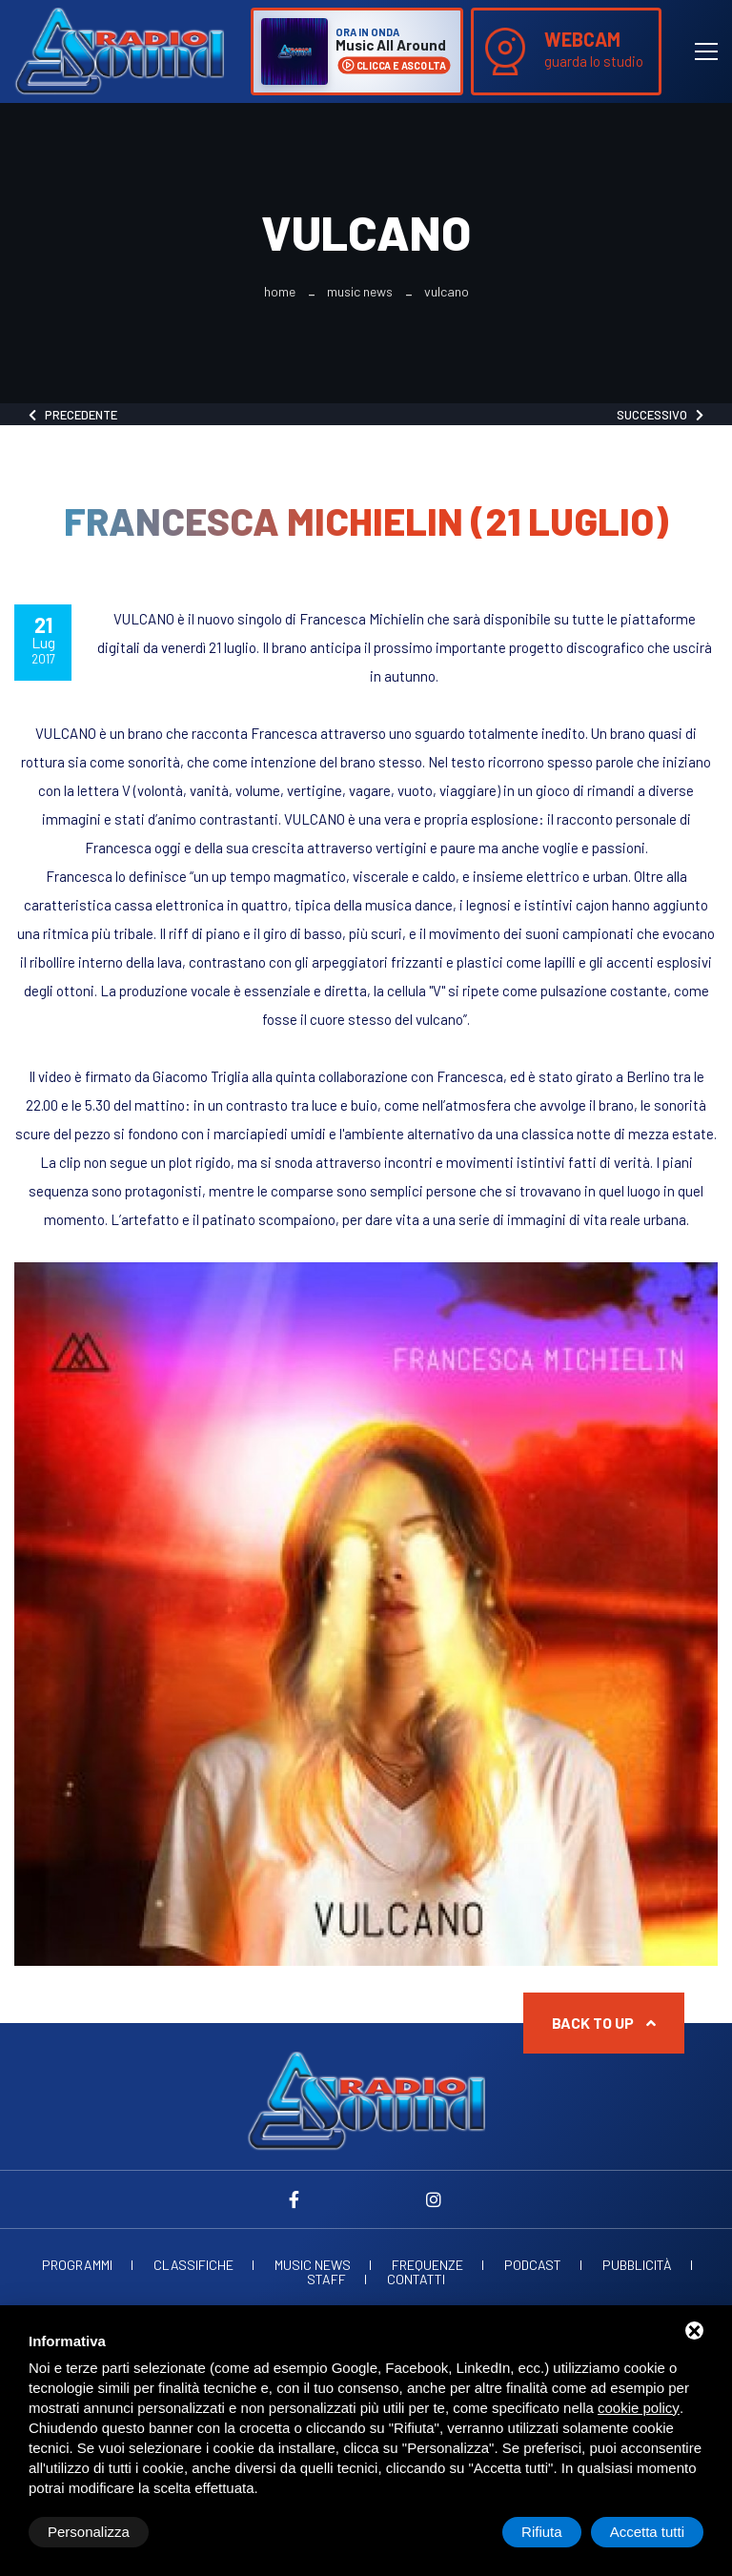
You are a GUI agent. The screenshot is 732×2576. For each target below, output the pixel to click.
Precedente (73, 414)
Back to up (604, 2023)
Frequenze (427, 2265)
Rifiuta (541, 2532)
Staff (326, 2279)
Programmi (77, 2265)
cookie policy (639, 2408)
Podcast (532, 2265)
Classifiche (193, 2265)
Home (279, 291)
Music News (360, 291)
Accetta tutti (647, 2532)
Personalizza (89, 2532)
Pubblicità (637, 2265)
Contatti (416, 2279)
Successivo (660, 414)
